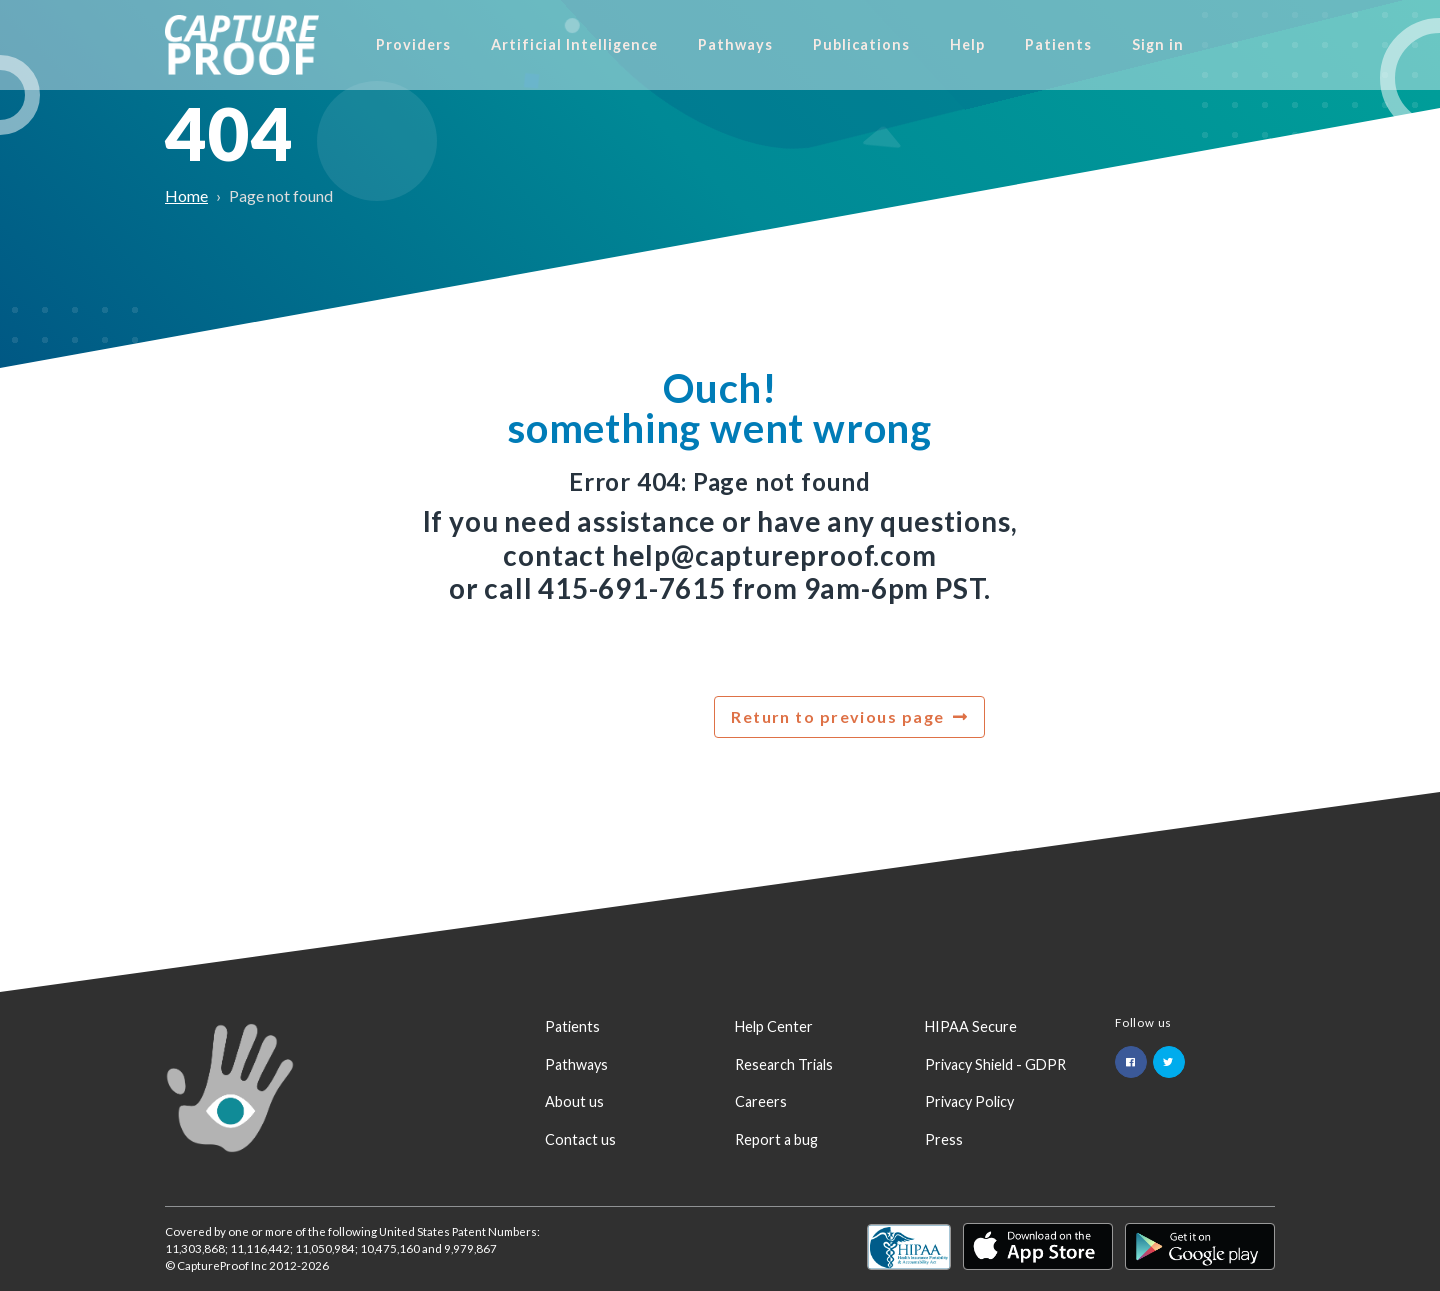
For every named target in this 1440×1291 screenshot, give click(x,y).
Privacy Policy (969, 1101)
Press (944, 1139)
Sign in (1229, 44)
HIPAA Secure (971, 1026)
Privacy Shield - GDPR (995, 1064)
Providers (484, 44)
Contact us (580, 1139)
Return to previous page (837, 716)
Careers (761, 1101)
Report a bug (776, 1139)
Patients (1129, 44)
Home (186, 195)
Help (1038, 44)
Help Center (774, 1026)
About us (574, 1101)
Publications (932, 44)
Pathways (806, 44)
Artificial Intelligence (645, 44)
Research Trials (784, 1064)
